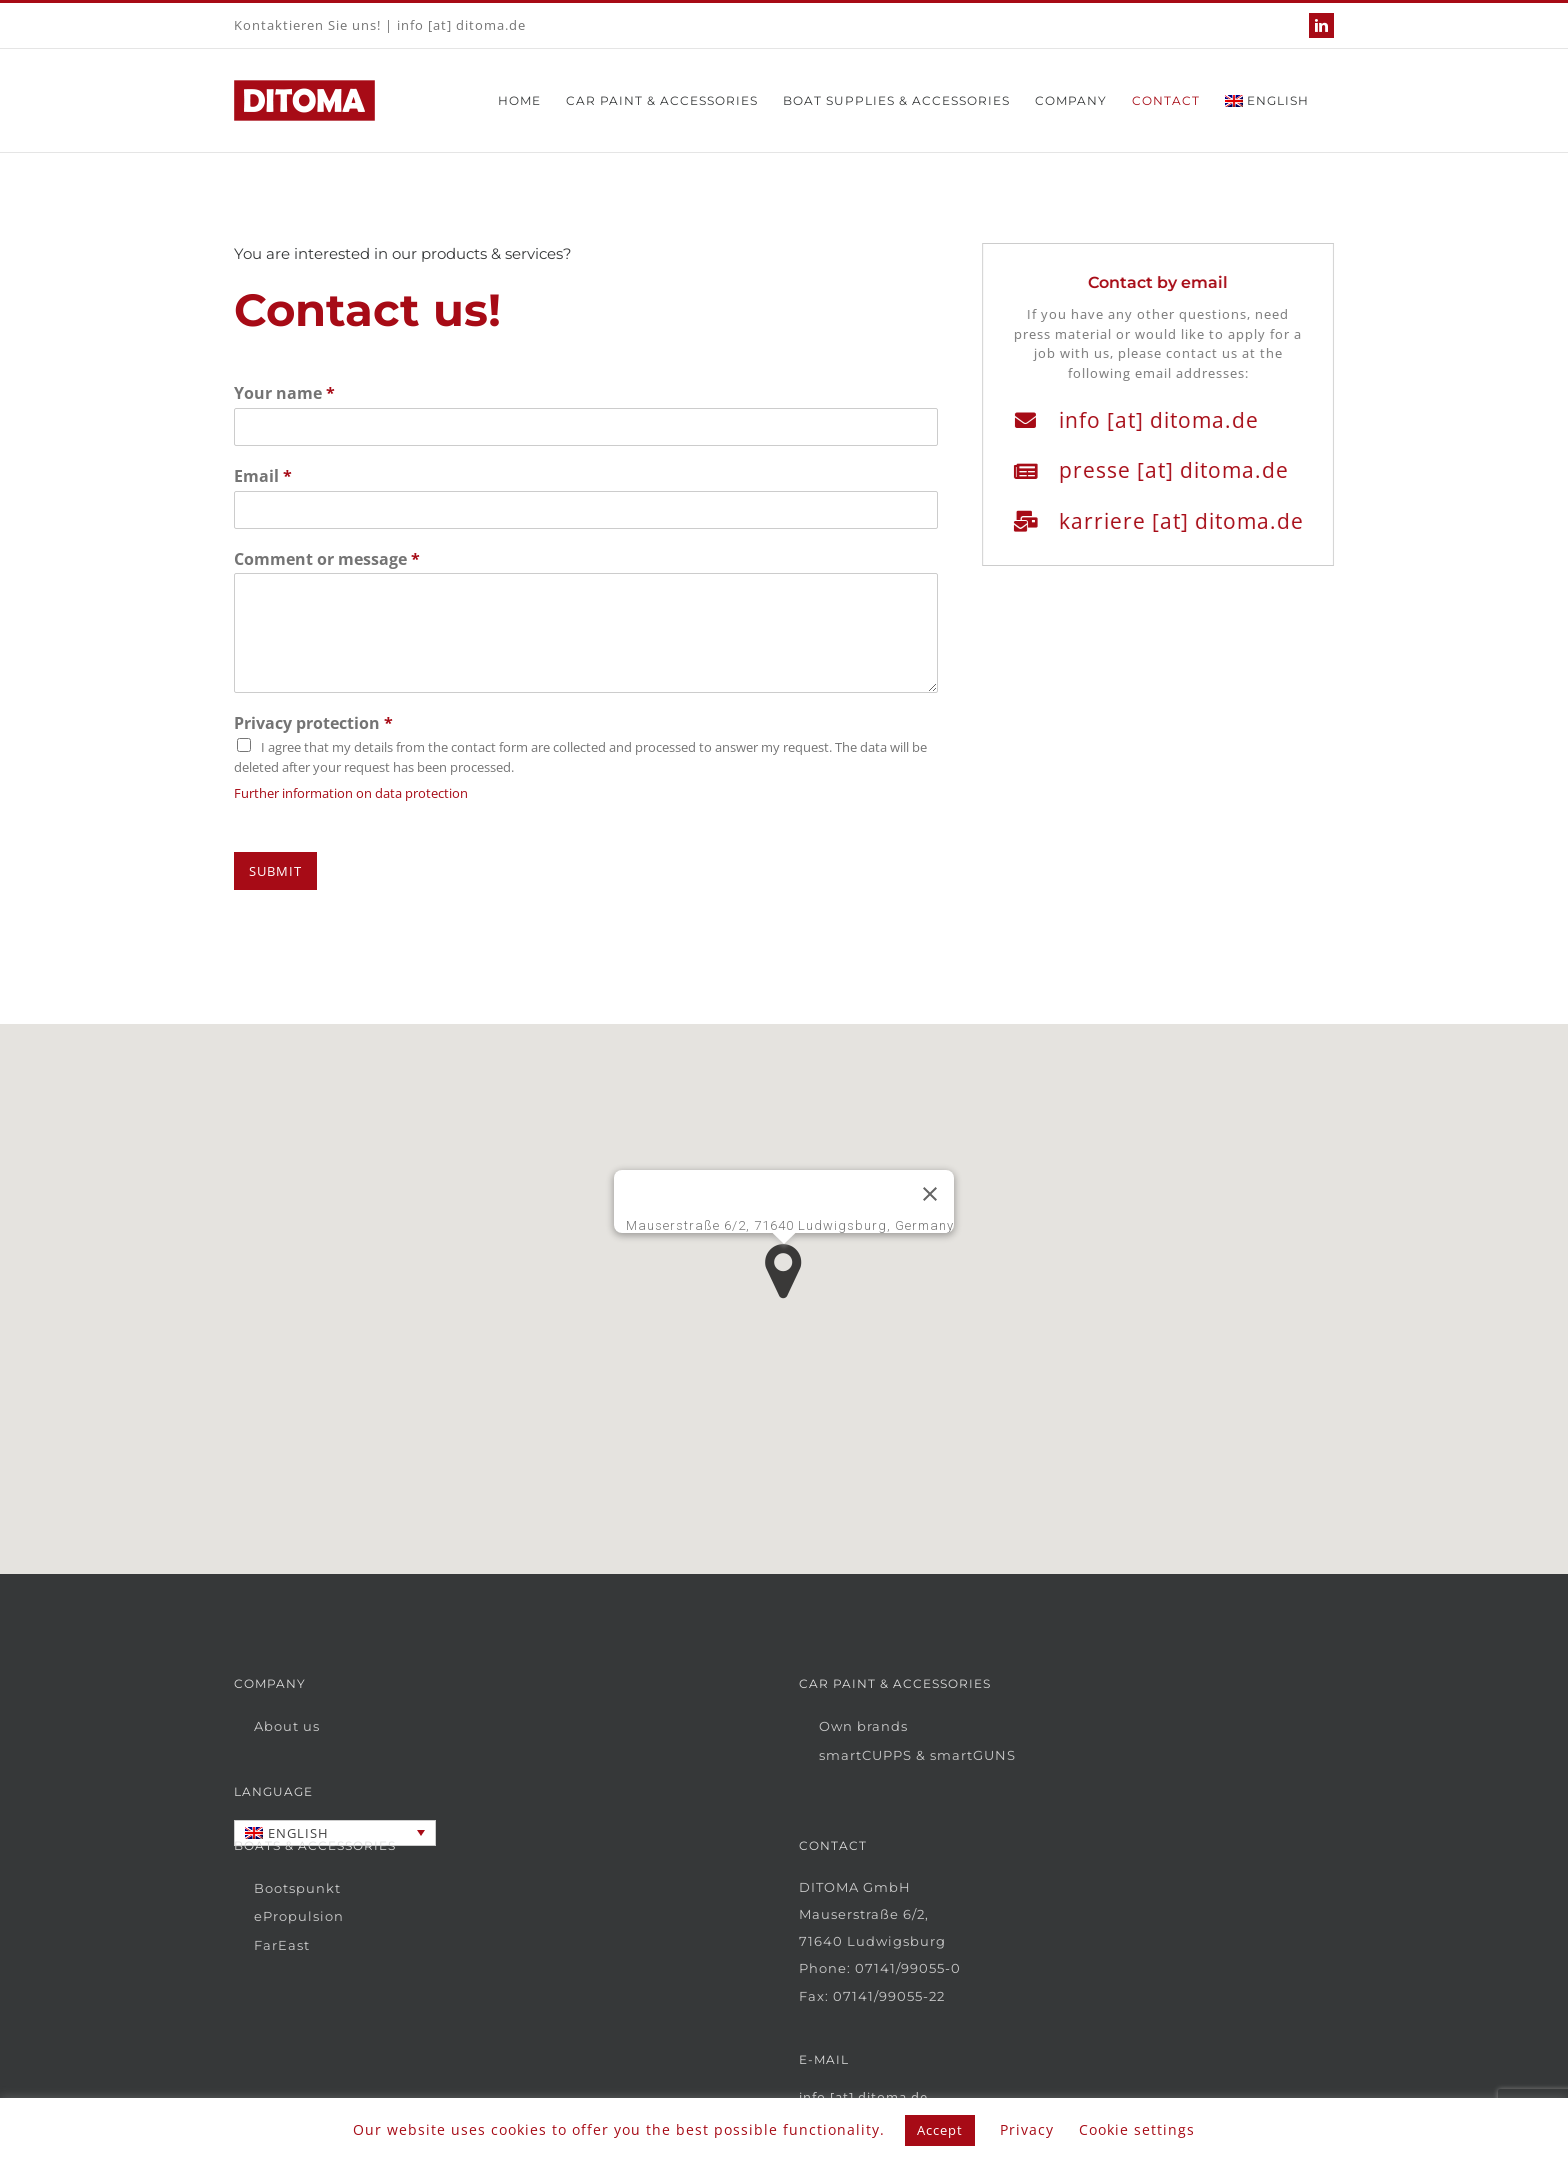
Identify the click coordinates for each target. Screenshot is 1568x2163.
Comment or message (327, 559)
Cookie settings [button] (1137, 2129)
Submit (275, 871)
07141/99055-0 (908, 1968)
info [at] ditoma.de (461, 25)
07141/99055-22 (889, 1996)
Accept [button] (940, 2130)
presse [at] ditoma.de (1177, 470)
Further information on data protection (351, 793)
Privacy (1027, 2129)
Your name (284, 393)
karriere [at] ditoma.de (1184, 521)
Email (263, 476)
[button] (783, 1271)
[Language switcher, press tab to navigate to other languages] (335, 1833)
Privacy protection (313, 723)
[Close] (930, 1194)
